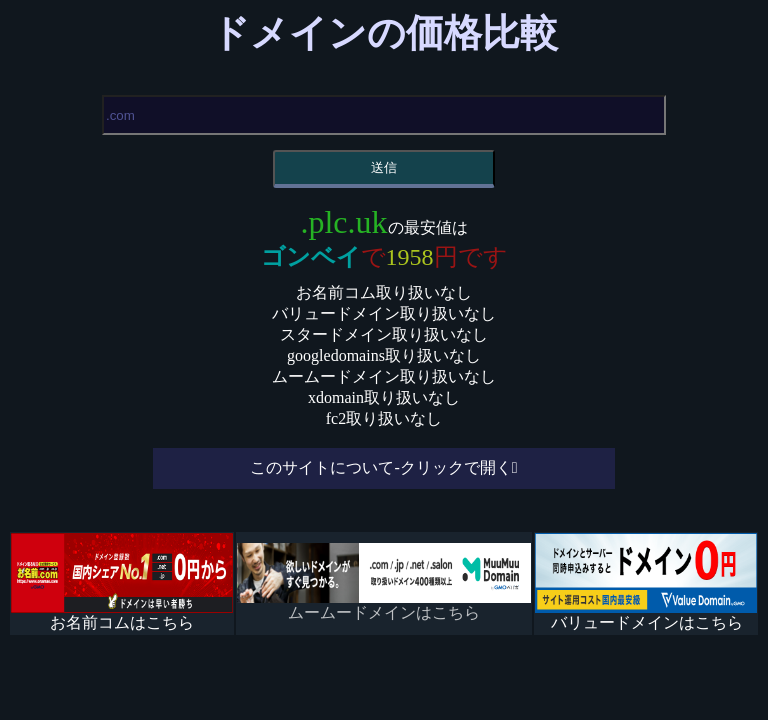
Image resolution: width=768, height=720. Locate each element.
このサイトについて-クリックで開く (380, 467)
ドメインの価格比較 (384, 33)
